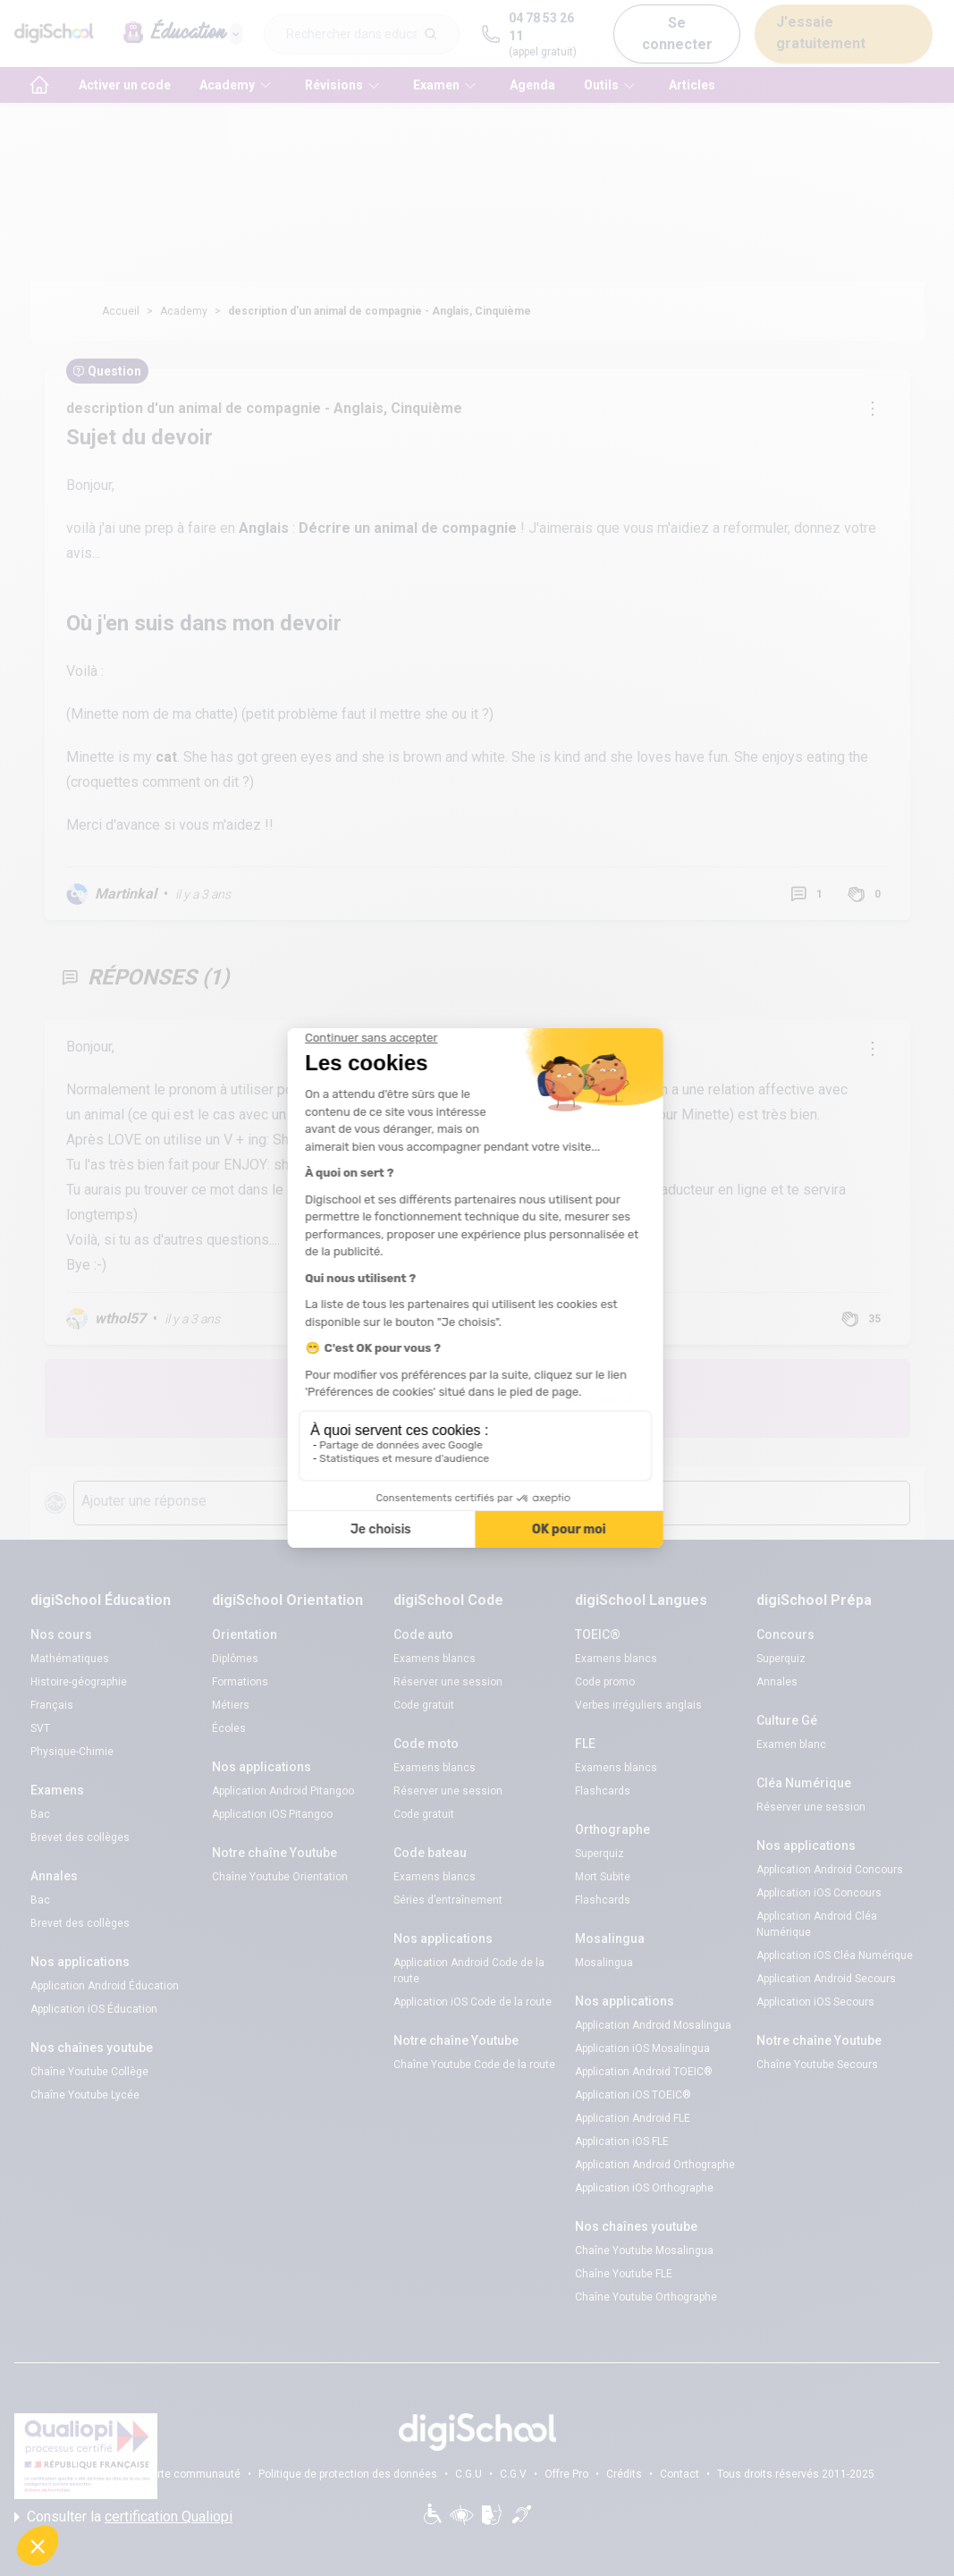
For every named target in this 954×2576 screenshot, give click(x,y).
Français (51, 1705)
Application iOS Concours (819, 1893)
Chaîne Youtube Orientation (280, 1877)
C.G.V (513, 2474)
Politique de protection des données (347, 2474)
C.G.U (468, 2474)
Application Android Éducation (104, 1986)
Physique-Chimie (72, 1751)
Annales (777, 1682)
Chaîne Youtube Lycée (84, 2095)
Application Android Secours (826, 1978)
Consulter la (123, 2517)
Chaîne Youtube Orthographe (646, 2297)
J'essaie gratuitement (820, 32)
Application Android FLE (632, 2118)
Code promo (605, 1682)
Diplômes (235, 1658)
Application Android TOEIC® (644, 2071)
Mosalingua (604, 1962)
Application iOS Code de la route (472, 2002)
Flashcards (602, 1791)
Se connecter (677, 33)
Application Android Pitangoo (283, 1791)
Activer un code (125, 85)
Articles (692, 85)
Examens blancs (434, 1658)
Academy (183, 311)
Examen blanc (791, 1744)
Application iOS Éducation (93, 2009)
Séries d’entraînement (447, 1900)
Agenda (532, 85)
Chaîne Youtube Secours (817, 2064)
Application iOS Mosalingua (642, 2048)
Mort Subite (602, 1877)
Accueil (120, 311)
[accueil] (39, 85)
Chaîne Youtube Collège (89, 2071)
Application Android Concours (829, 1869)
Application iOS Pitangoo (272, 1814)
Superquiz (599, 1853)
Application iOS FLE (622, 2141)
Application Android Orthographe (655, 2164)
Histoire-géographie (78, 1682)
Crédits (624, 2474)
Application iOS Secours (815, 2002)
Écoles (229, 1728)
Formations (240, 1682)
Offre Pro (566, 2474)
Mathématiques (69, 1658)
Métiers (230, 1705)
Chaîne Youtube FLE (623, 2274)
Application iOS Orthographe (644, 2188)
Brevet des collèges (80, 1837)
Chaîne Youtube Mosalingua (644, 2250)
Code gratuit (423, 1705)
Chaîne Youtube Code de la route (474, 2064)
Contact (679, 2474)
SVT (40, 1728)
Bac (40, 1814)
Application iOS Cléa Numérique (834, 1955)
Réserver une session (447, 1682)
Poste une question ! (592, 1397)
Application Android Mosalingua (653, 2025)
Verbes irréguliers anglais (638, 1705)
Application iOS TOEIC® (633, 2095)
